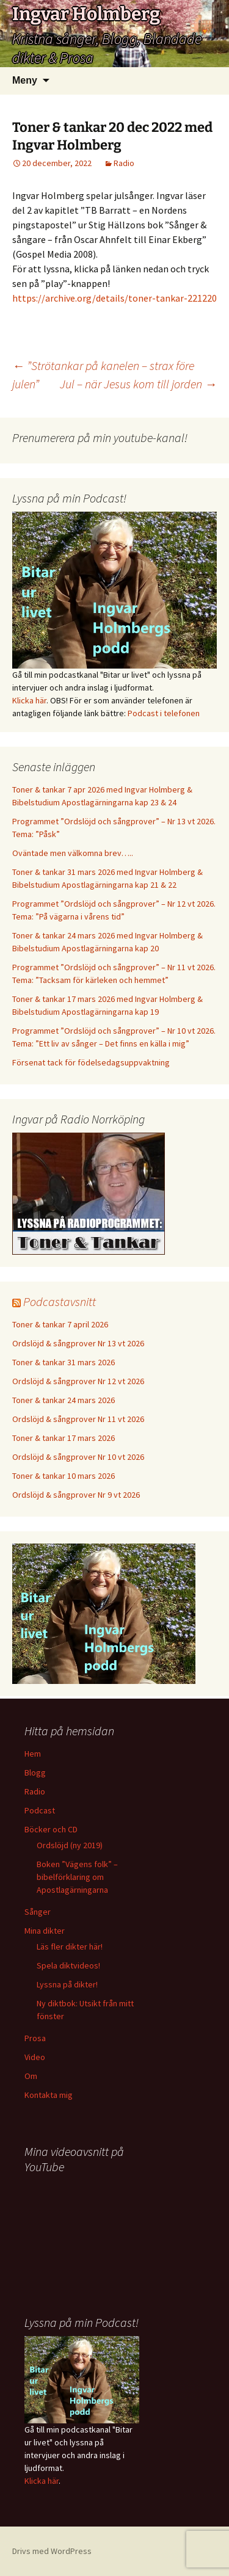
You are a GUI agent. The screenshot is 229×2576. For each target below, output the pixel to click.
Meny (24, 80)
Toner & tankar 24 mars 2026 (63, 1400)
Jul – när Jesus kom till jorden (138, 383)
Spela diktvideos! (68, 1965)
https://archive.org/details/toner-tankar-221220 (114, 298)
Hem (32, 1753)
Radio (124, 163)
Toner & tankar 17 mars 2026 (63, 1437)
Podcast (39, 1810)
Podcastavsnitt (59, 1301)
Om (30, 2075)
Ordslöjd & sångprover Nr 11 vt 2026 (78, 1418)
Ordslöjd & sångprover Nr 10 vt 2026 (78, 1456)
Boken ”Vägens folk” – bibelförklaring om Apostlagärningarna (77, 1877)
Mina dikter (44, 1930)
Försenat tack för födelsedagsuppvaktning (91, 1062)
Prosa (35, 2038)
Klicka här (29, 700)
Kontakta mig (48, 2094)
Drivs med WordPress (52, 2550)
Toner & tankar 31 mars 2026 (63, 1362)
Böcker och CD (51, 1829)
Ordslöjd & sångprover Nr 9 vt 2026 (76, 1494)
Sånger (37, 1911)
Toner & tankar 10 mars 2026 (63, 1475)
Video (34, 2057)
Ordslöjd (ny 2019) (70, 1845)
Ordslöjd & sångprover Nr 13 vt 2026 (78, 1343)
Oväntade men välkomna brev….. (72, 852)
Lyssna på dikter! (67, 1984)
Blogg (35, 1772)
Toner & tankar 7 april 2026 (60, 1324)
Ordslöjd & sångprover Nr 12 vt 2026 (78, 1381)
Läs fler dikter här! (70, 1946)
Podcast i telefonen (164, 713)
